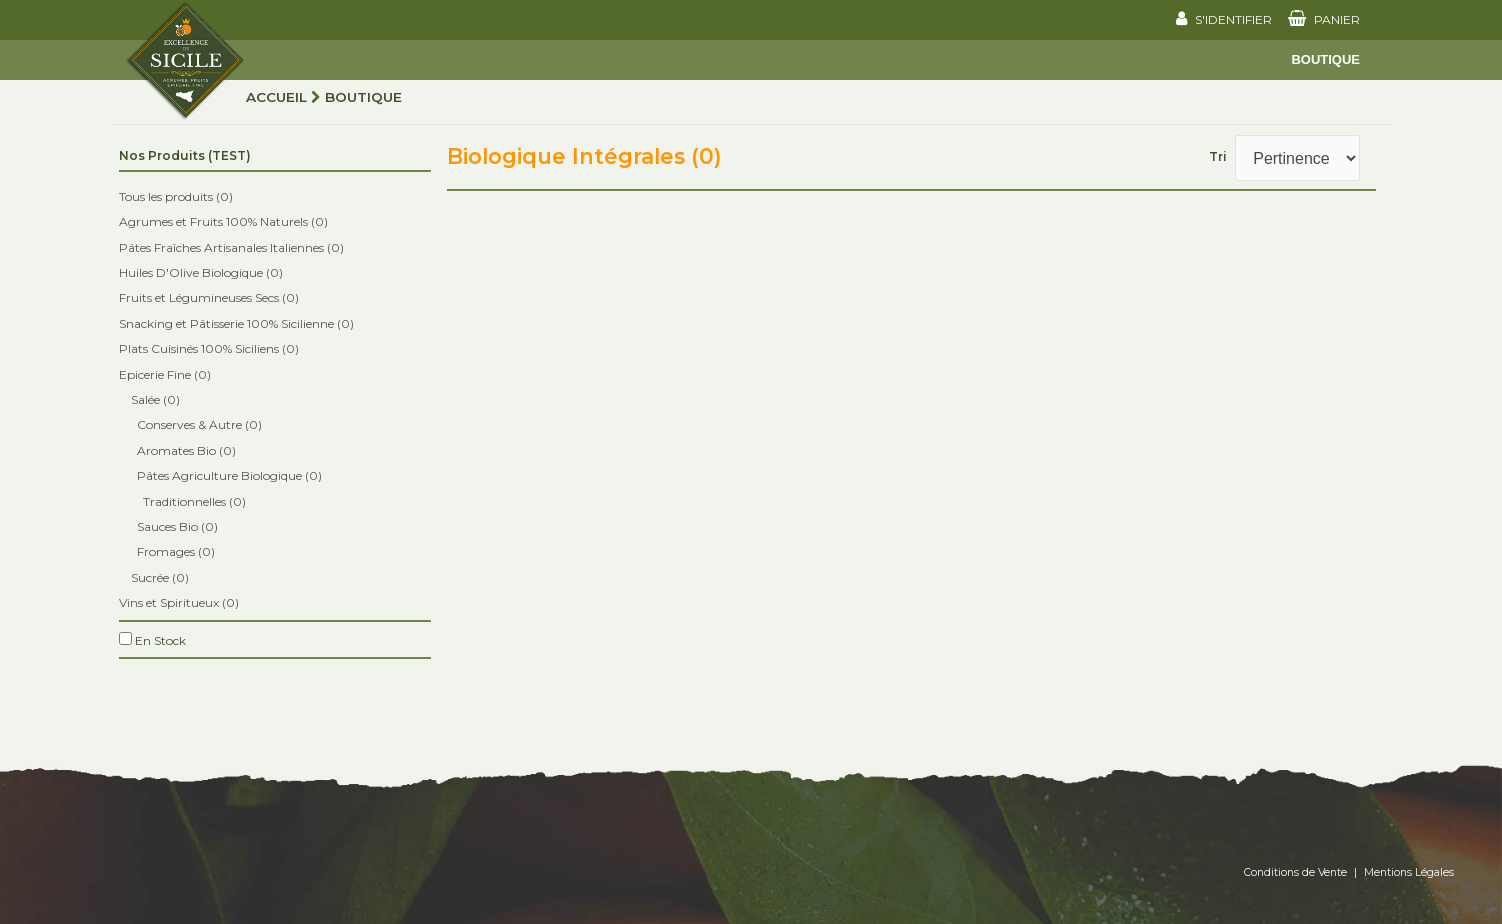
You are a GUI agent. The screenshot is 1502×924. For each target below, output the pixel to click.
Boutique (1325, 59)
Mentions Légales (1409, 872)
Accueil (276, 97)
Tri (1218, 156)
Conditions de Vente (1295, 872)
